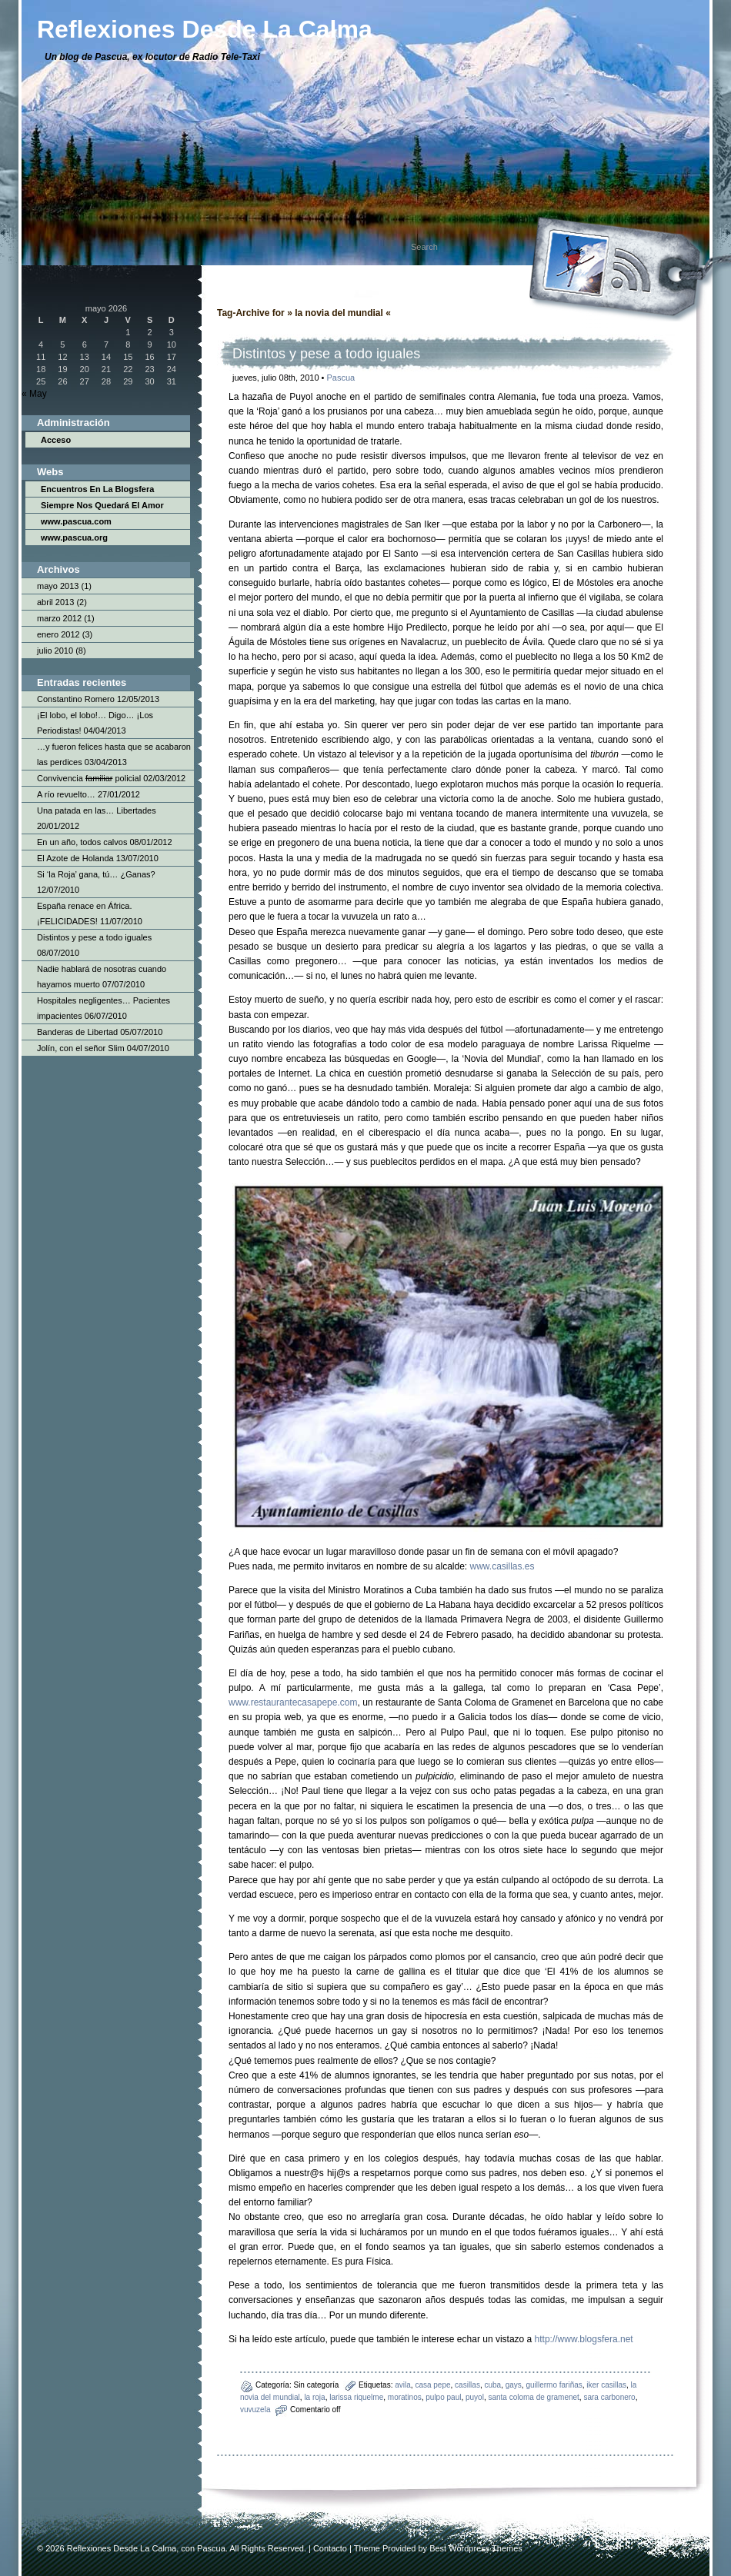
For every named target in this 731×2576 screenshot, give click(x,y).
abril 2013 (55, 602)
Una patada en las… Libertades (96, 810)
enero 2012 (58, 634)
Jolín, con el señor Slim (81, 1048)
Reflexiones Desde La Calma (121, 2548)
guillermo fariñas (554, 2385)
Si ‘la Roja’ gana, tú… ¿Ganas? (96, 874)
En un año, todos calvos (82, 842)
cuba (492, 2385)
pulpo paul (443, 2397)
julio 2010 (55, 650)
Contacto (330, 2548)
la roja (314, 2397)
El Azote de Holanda (75, 858)
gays (514, 2385)
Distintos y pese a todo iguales (94, 937)
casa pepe (432, 2385)
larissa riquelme (356, 2397)
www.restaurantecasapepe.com (293, 1702)
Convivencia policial (89, 778)
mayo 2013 (57, 586)
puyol (475, 2397)
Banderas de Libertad (77, 1032)
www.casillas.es (502, 1566)
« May (34, 393)
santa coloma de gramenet (533, 2397)
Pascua (341, 377)
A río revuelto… (66, 794)
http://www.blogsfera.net (584, 2339)
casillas (467, 2385)
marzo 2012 (59, 618)
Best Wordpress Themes (475, 2548)
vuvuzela (255, 2409)
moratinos (405, 2397)
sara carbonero (609, 2397)
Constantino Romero (76, 699)
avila (403, 2385)
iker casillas (606, 2385)
